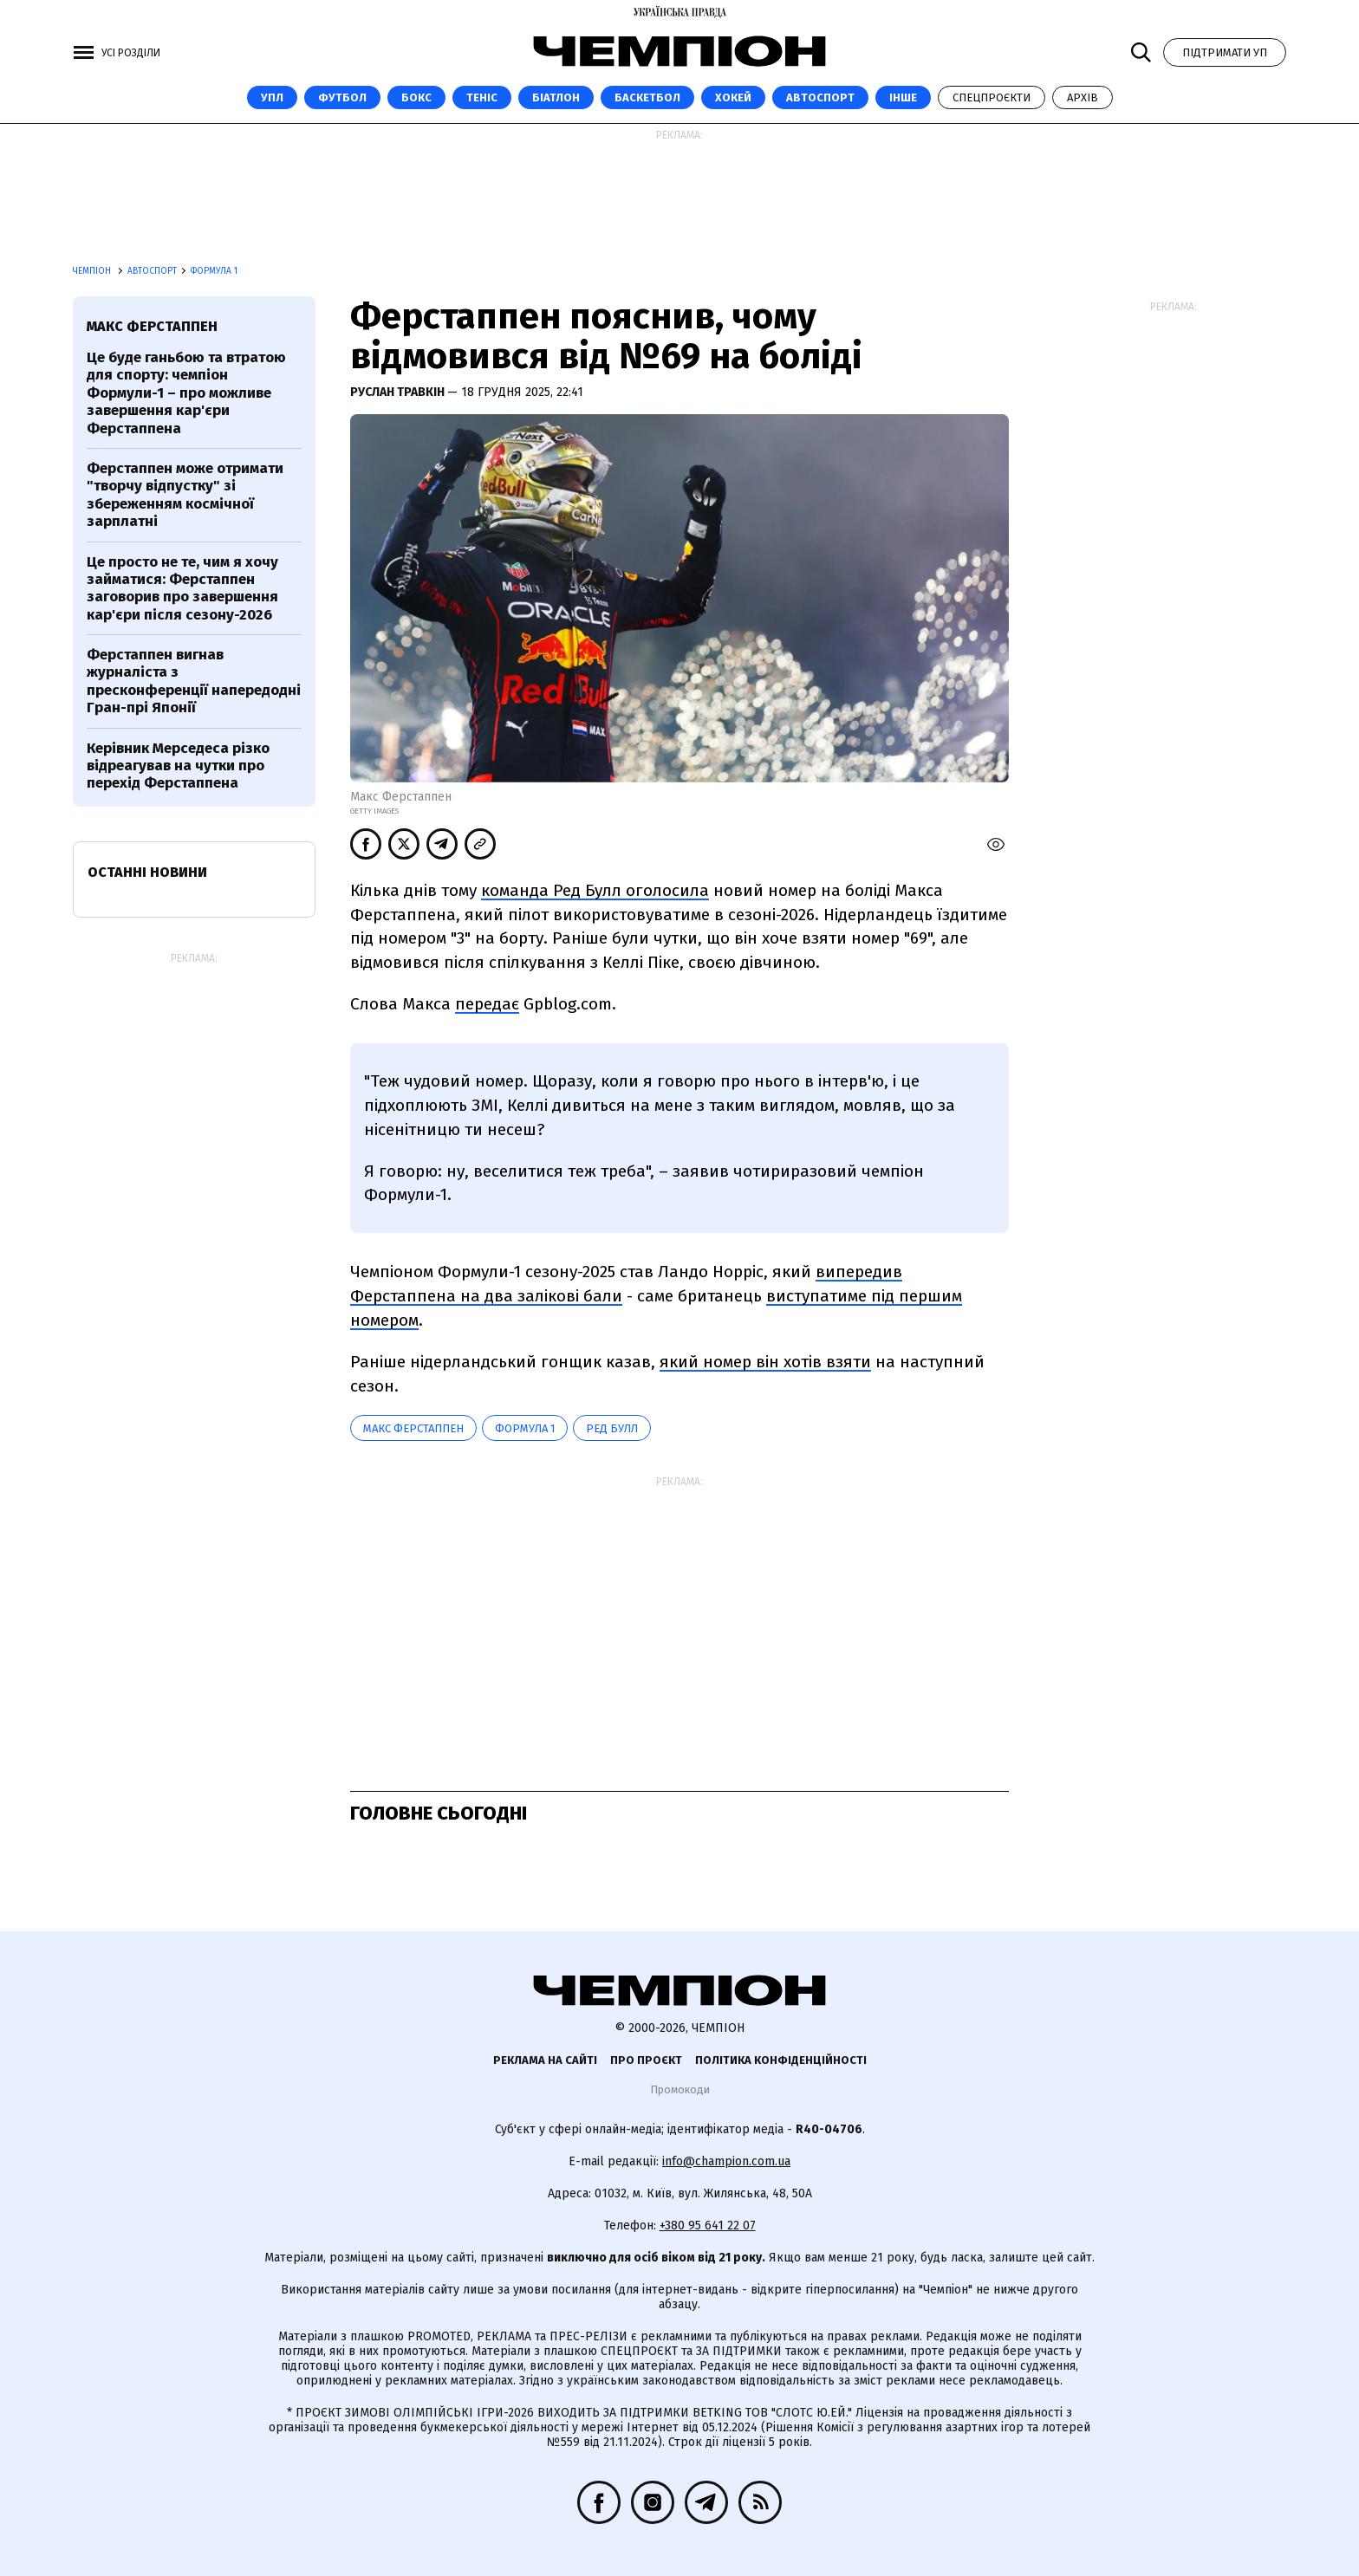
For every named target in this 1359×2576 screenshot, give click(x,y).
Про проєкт (646, 2060)
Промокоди (680, 2089)
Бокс (416, 97)
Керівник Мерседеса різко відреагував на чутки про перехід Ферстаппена (178, 766)
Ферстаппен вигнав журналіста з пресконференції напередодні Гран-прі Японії (194, 681)
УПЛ (272, 97)
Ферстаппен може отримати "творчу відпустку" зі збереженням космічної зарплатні (185, 494)
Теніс (481, 97)
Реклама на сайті (545, 2060)
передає (487, 1004)
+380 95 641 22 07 (708, 2225)
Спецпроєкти (992, 97)
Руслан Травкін (398, 392)
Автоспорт (820, 97)
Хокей (733, 97)
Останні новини (147, 872)
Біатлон (556, 97)
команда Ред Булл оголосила (595, 890)
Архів (1082, 97)
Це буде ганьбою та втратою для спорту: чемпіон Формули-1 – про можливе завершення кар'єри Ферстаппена (186, 393)
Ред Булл (612, 1428)
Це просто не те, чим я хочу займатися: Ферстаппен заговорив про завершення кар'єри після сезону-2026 (182, 588)
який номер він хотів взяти (765, 1362)
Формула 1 (214, 271)
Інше (903, 97)
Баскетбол (647, 97)
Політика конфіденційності (781, 2060)
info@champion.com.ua (726, 2161)
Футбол (342, 97)
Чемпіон (93, 271)
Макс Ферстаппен (413, 1428)
